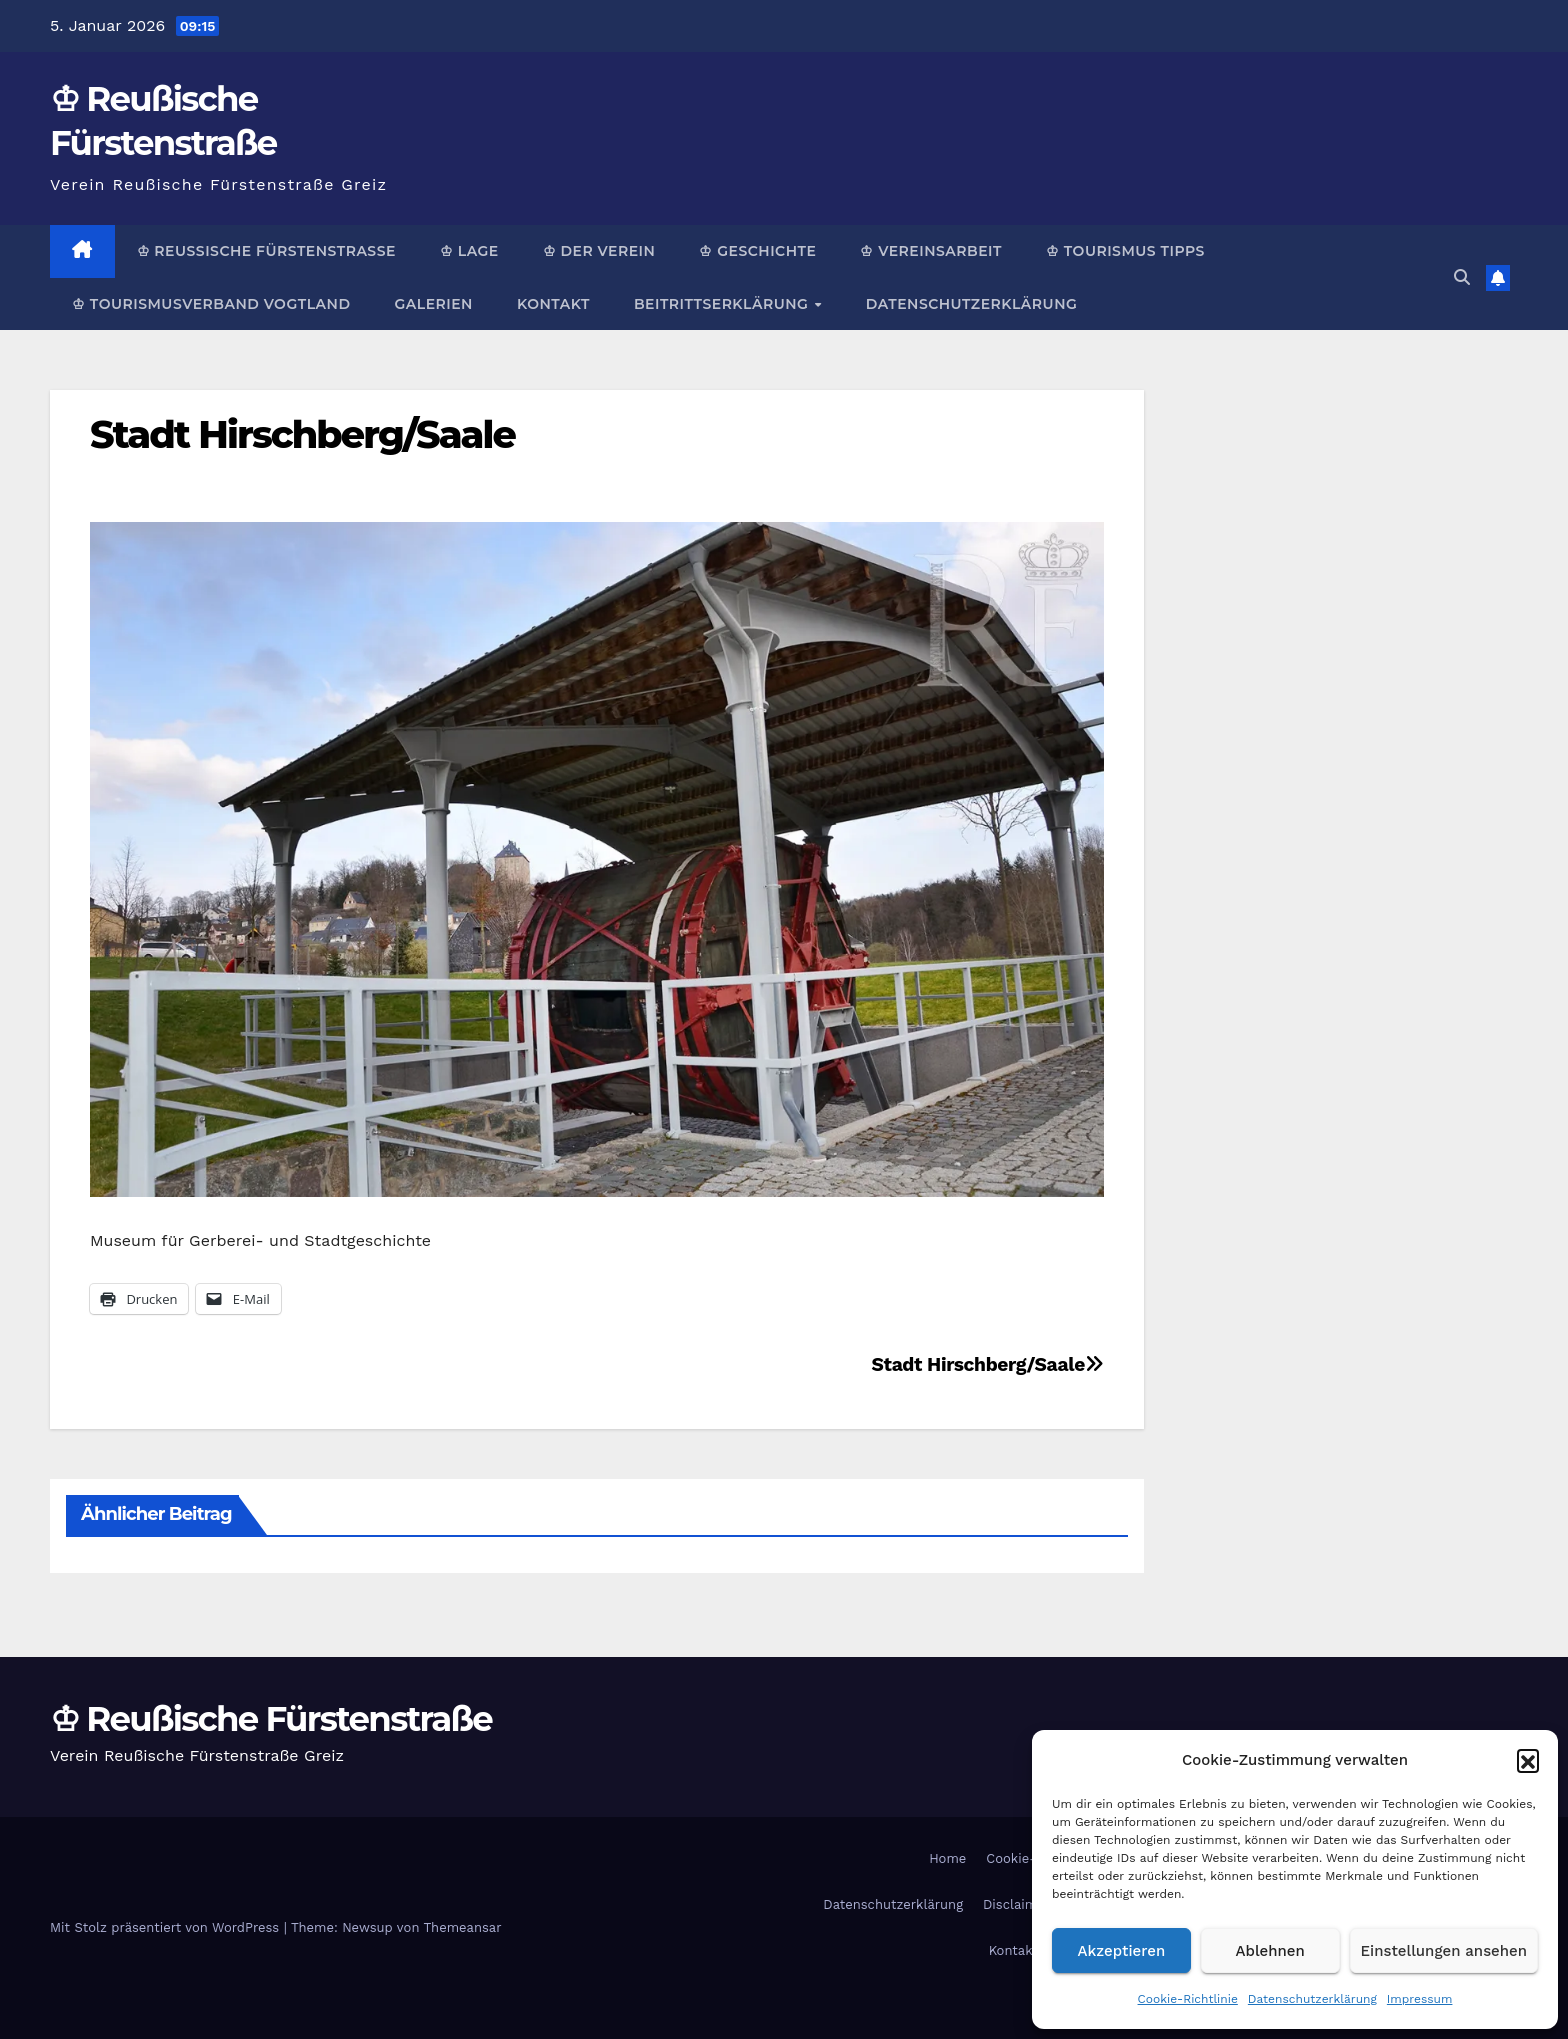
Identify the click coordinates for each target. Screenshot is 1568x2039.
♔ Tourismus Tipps (1125, 251)
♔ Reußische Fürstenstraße (266, 251)
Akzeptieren (1122, 1951)
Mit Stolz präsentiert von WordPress (167, 1927)
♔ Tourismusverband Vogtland (211, 304)
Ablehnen (1270, 1951)
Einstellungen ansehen (1444, 1951)
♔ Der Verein (599, 251)
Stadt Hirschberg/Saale (302, 434)
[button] (1528, 1760)
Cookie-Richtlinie (1188, 1999)
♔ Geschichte (757, 251)
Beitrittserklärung (723, 304)
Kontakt (553, 304)
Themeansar (463, 1927)
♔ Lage (469, 251)
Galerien (433, 304)
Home (947, 1858)
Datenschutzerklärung (1312, 1999)
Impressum (1420, 1999)
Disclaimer (1016, 1904)
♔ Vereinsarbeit (931, 251)
